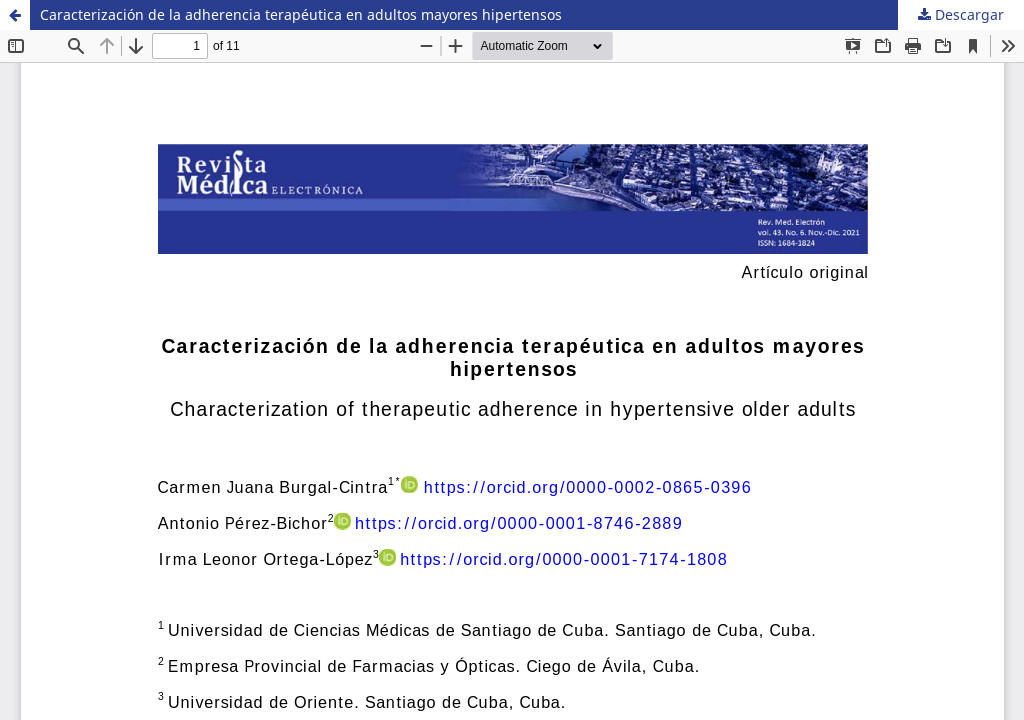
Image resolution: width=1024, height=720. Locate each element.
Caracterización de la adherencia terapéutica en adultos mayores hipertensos (301, 14)
